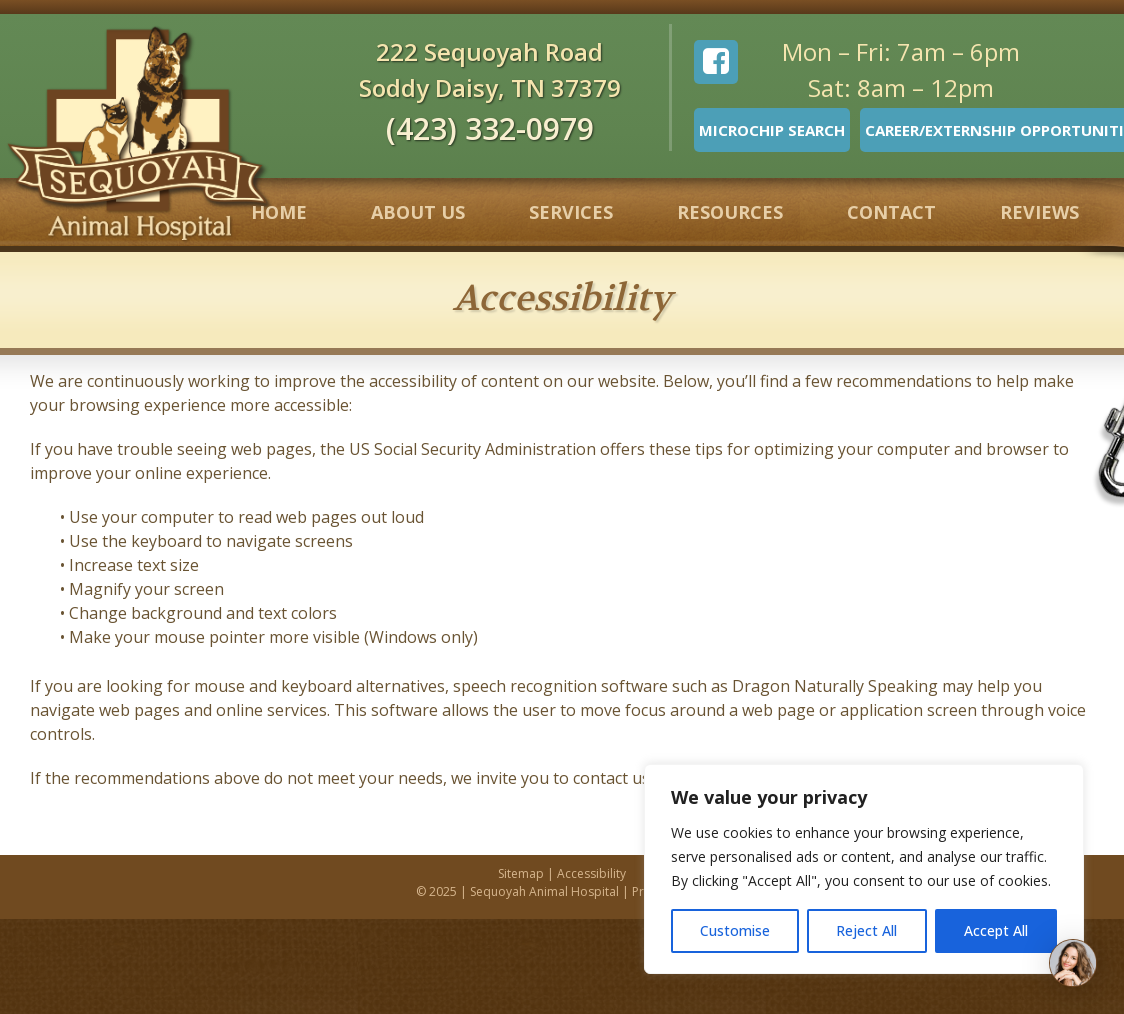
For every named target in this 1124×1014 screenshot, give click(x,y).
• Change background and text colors (200, 613)
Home (279, 212)
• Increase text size (131, 565)
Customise (735, 930)
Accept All (996, 930)
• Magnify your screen (144, 589)
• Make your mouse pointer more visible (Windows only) (269, 637)
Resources (730, 212)
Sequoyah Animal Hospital (544, 891)
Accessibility (591, 873)
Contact (891, 212)
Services (571, 212)
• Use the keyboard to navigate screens (208, 541)
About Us (418, 212)
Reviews (1039, 212)
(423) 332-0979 (490, 128)
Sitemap (521, 873)
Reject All (866, 930)
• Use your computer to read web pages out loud (244, 517)
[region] (864, 869)
